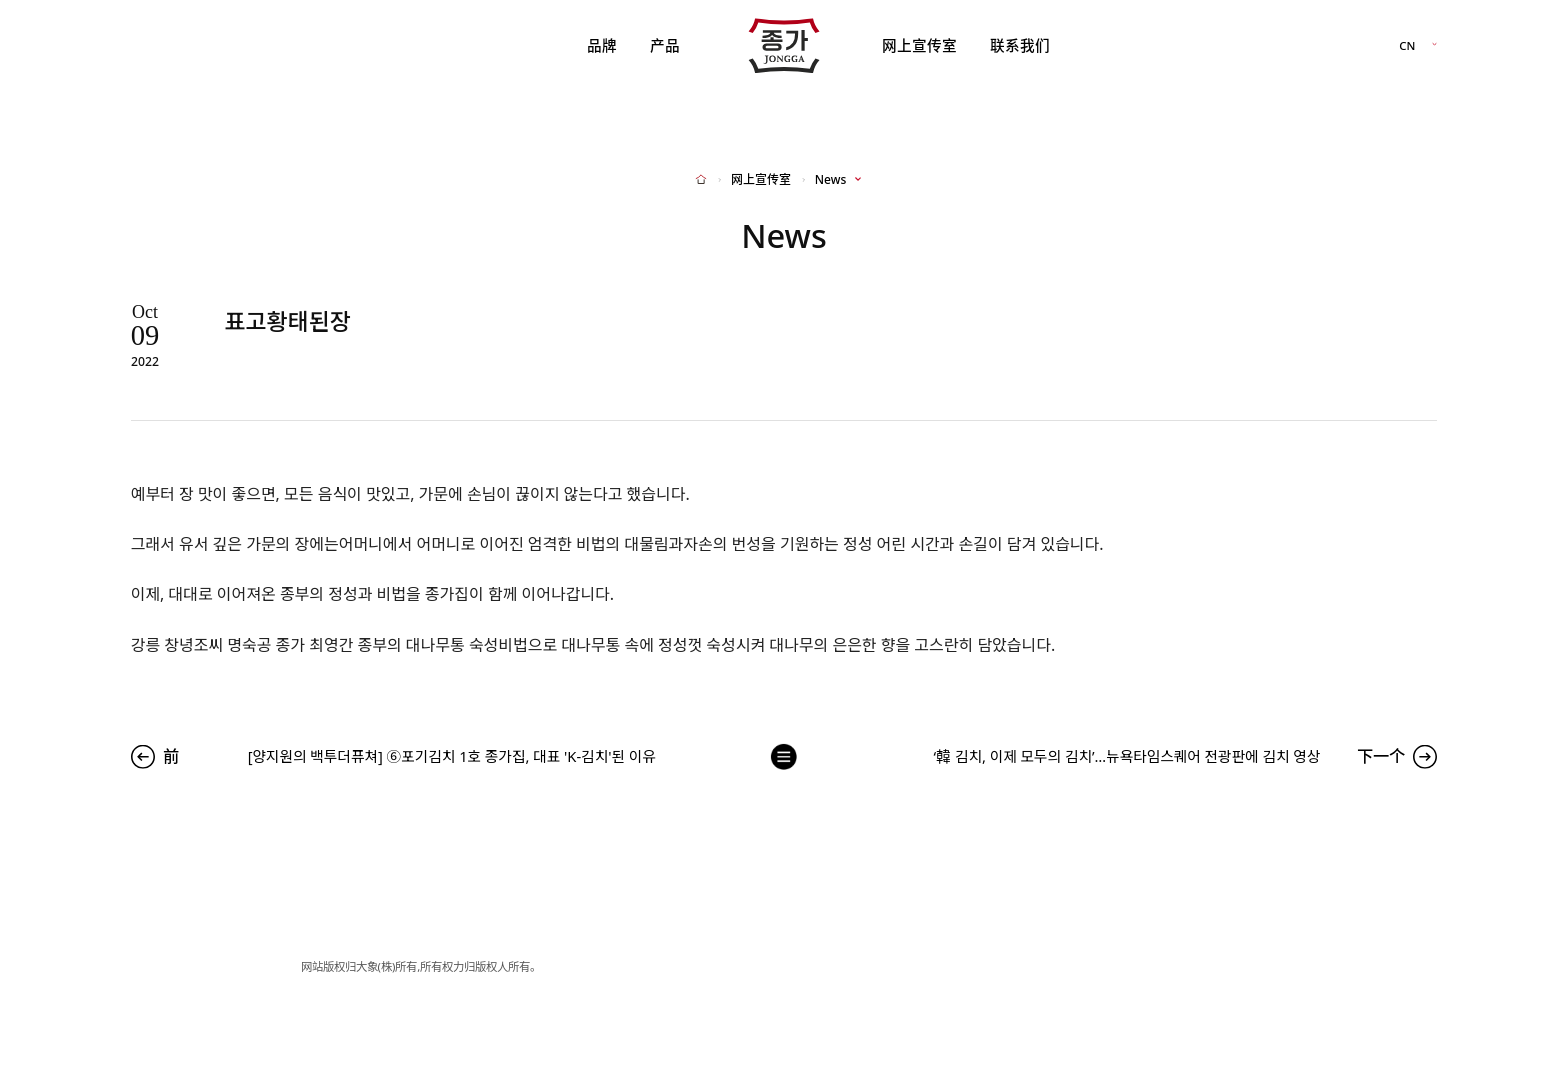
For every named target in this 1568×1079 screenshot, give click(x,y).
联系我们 (1020, 45)
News (830, 180)
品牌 (602, 45)
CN (1407, 45)
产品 (665, 45)
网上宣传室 (919, 45)
